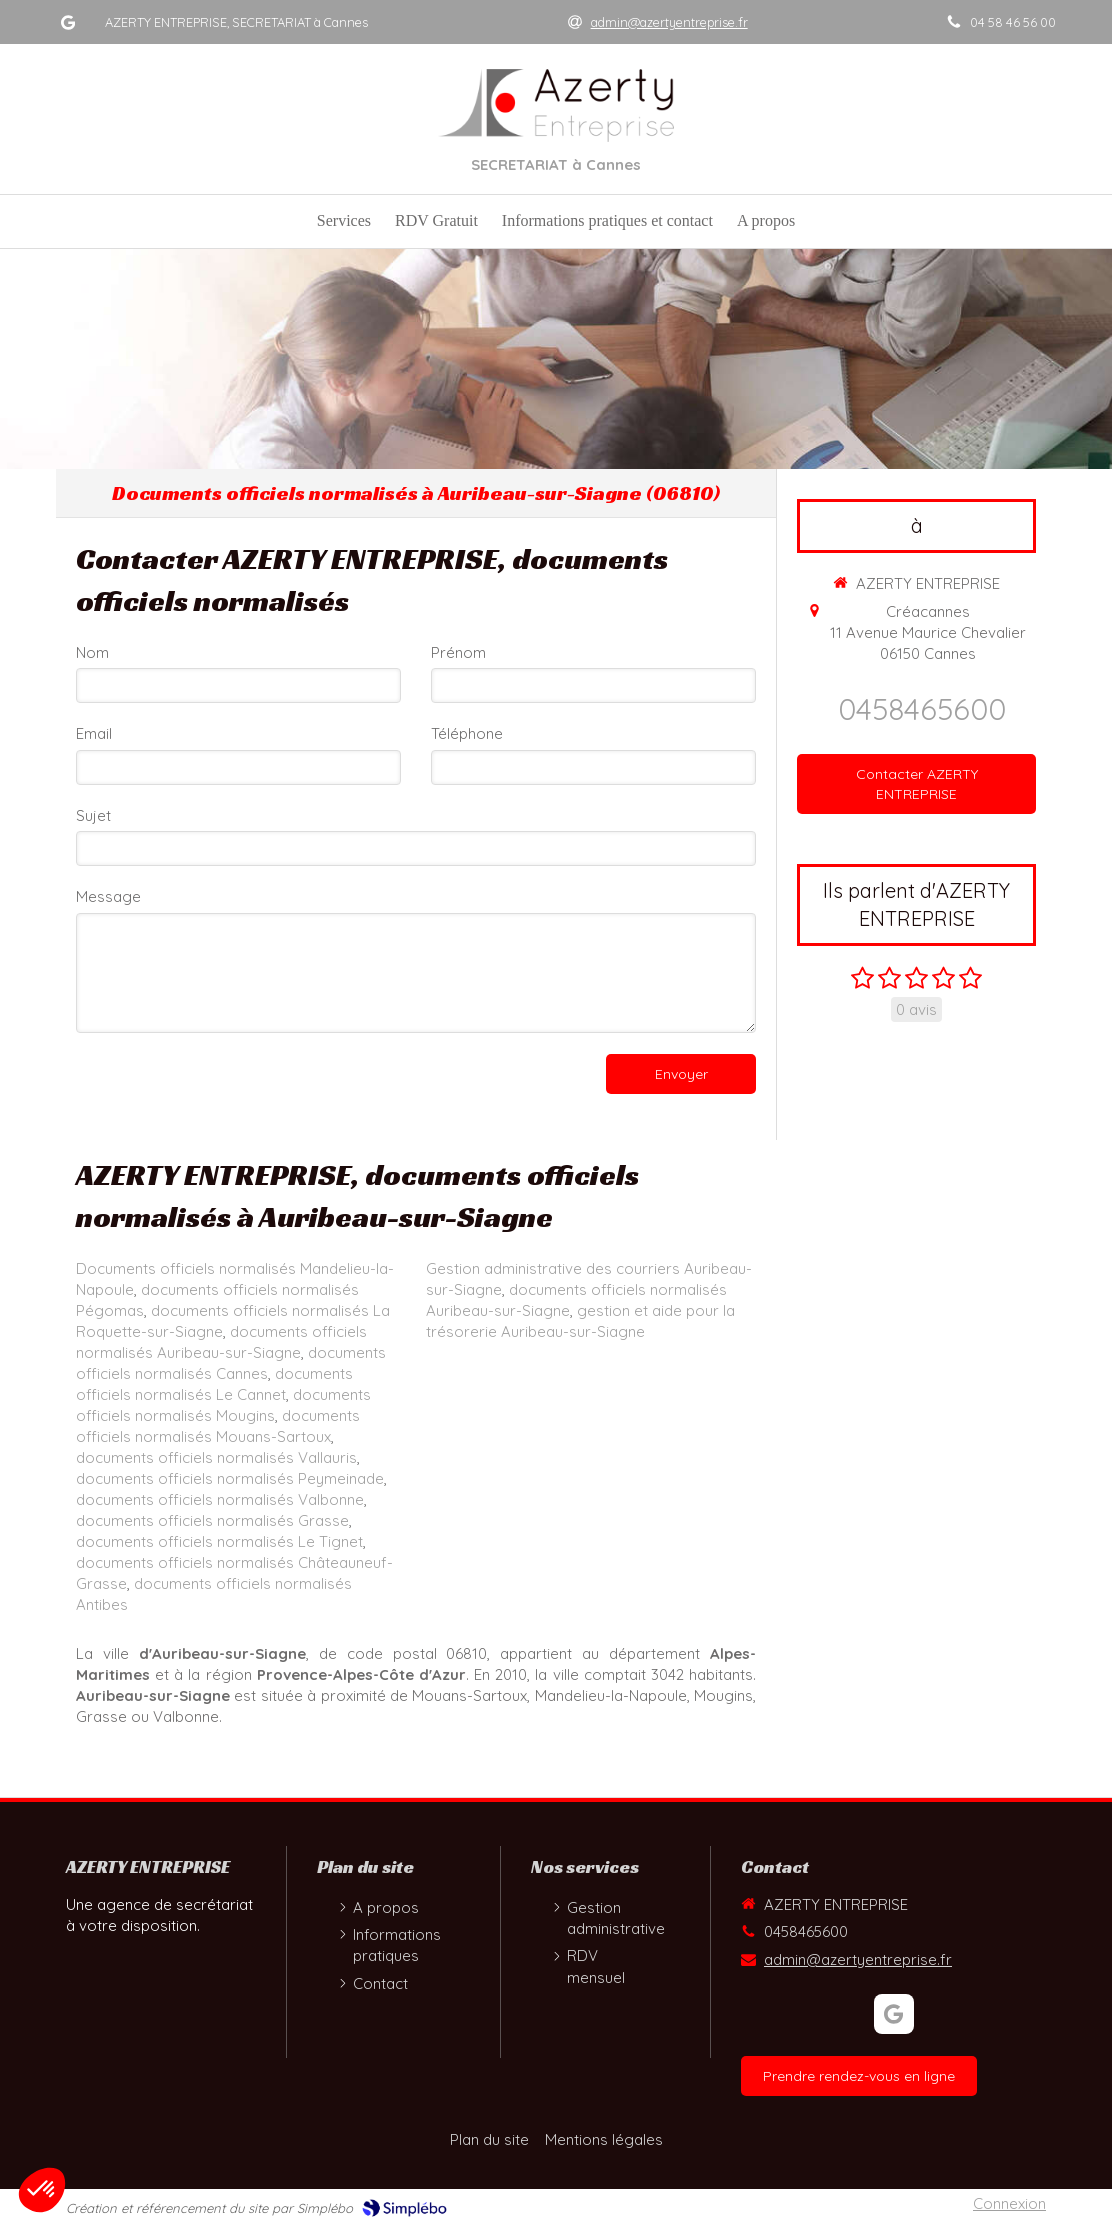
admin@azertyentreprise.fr (858, 1959)
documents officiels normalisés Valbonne (220, 1499)
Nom (92, 652)
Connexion (1009, 2203)
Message (108, 896)
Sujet (93, 815)
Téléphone (467, 733)
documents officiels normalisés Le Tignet (219, 1541)
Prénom (458, 652)
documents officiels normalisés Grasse (212, 1520)
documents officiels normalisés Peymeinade (230, 1478)
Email (94, 733)
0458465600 (922, 709)
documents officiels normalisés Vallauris (216, 1457)
